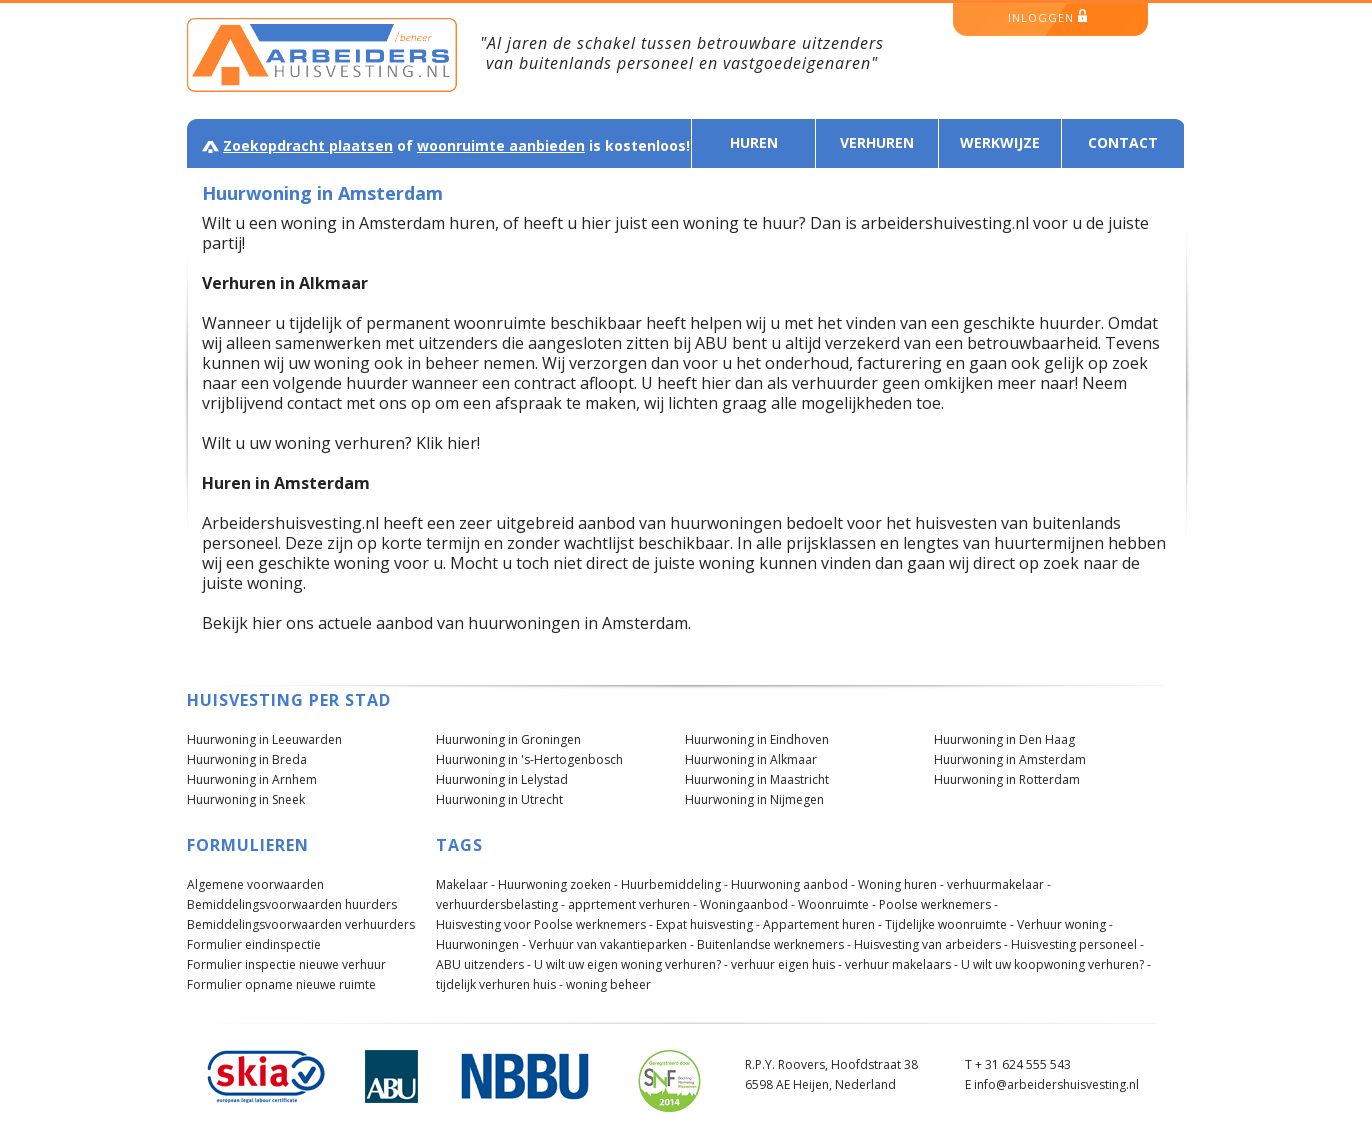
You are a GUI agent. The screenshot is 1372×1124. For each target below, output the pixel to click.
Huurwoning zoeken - (558, 884)
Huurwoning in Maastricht (757, 779)
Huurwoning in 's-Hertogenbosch (529, 759)
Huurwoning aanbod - (793, 884)
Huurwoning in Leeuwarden (264, 739)
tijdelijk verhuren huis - (499, 984)
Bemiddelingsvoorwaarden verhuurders (301, 924)
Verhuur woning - (1065, 924)
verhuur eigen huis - (786, 964)
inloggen (1047, 17)
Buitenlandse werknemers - (774, 944)
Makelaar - (465, 884)
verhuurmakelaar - (999, 884)
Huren (754, 142)
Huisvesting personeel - (1077, 944)
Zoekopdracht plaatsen (308, 145)
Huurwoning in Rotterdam (1007, 779)
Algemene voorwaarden (255, 884)
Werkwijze (1000, 142)
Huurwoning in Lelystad (502, 779)
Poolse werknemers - (938, 904)
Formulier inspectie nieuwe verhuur (286, 964)
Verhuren (877, 142)
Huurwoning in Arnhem (252, 779)
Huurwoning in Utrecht (499, 799)
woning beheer (608, 984)
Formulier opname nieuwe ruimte (281, 984)
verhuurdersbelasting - (500, 904)
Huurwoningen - (481, 944)
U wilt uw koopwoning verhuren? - (1056, 964)
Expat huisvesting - (708, 924)
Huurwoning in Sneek (246, 799)
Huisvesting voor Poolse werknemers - (544, 924)
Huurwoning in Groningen (508, 739)
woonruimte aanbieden (501, 145)
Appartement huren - (822, 924)
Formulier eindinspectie (254, 944)
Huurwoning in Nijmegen (754, 799)
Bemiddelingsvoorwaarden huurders (292, 904)
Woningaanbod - (747, 904)
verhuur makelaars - (901, 964)
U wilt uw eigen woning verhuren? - (631, 964)
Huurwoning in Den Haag (1004, 739)
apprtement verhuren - (632, 904)
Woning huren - (901, 884)
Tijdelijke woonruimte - (949, 924)
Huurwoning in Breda (247, 759)
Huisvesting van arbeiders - (931, 944)
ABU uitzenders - (483, 964)
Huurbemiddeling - (674, 884)
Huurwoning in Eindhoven (757, 739)
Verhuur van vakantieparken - (611, 944)
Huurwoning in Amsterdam (1010, 759)
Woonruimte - (837, 904)
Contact (1123, 142)
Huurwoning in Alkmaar (751, 759)
